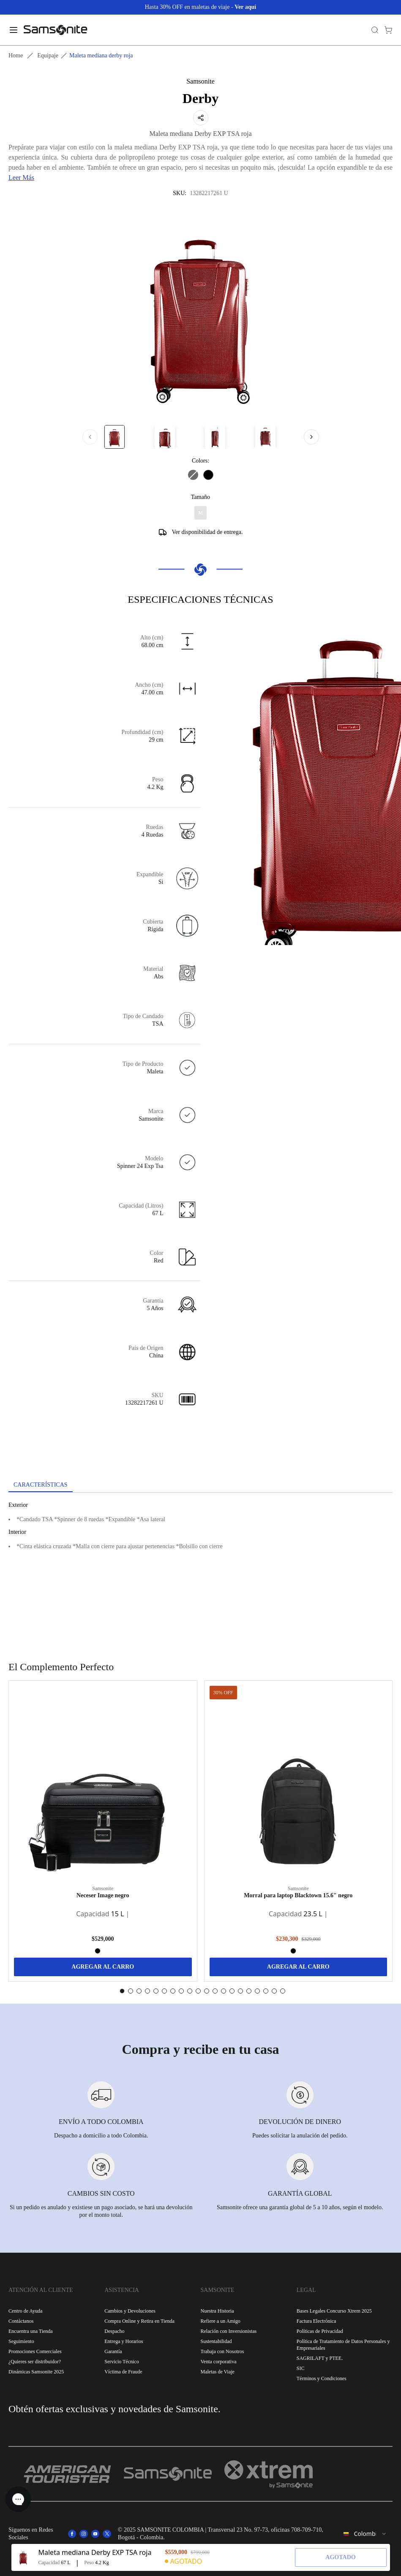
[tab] (40, 1485)
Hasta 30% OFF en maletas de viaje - (200, 7)
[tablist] (200, 1486)
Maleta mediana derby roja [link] (101, 55)
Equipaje (47, 55)
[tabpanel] (200, 1568)
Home (15, 55)
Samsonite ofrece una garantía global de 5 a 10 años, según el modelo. (300, 2207)
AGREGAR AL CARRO (102, 1967)
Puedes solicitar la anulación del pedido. (300, 2135)
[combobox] (365, 2533)
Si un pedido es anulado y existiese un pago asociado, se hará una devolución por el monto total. (101, 2211)
